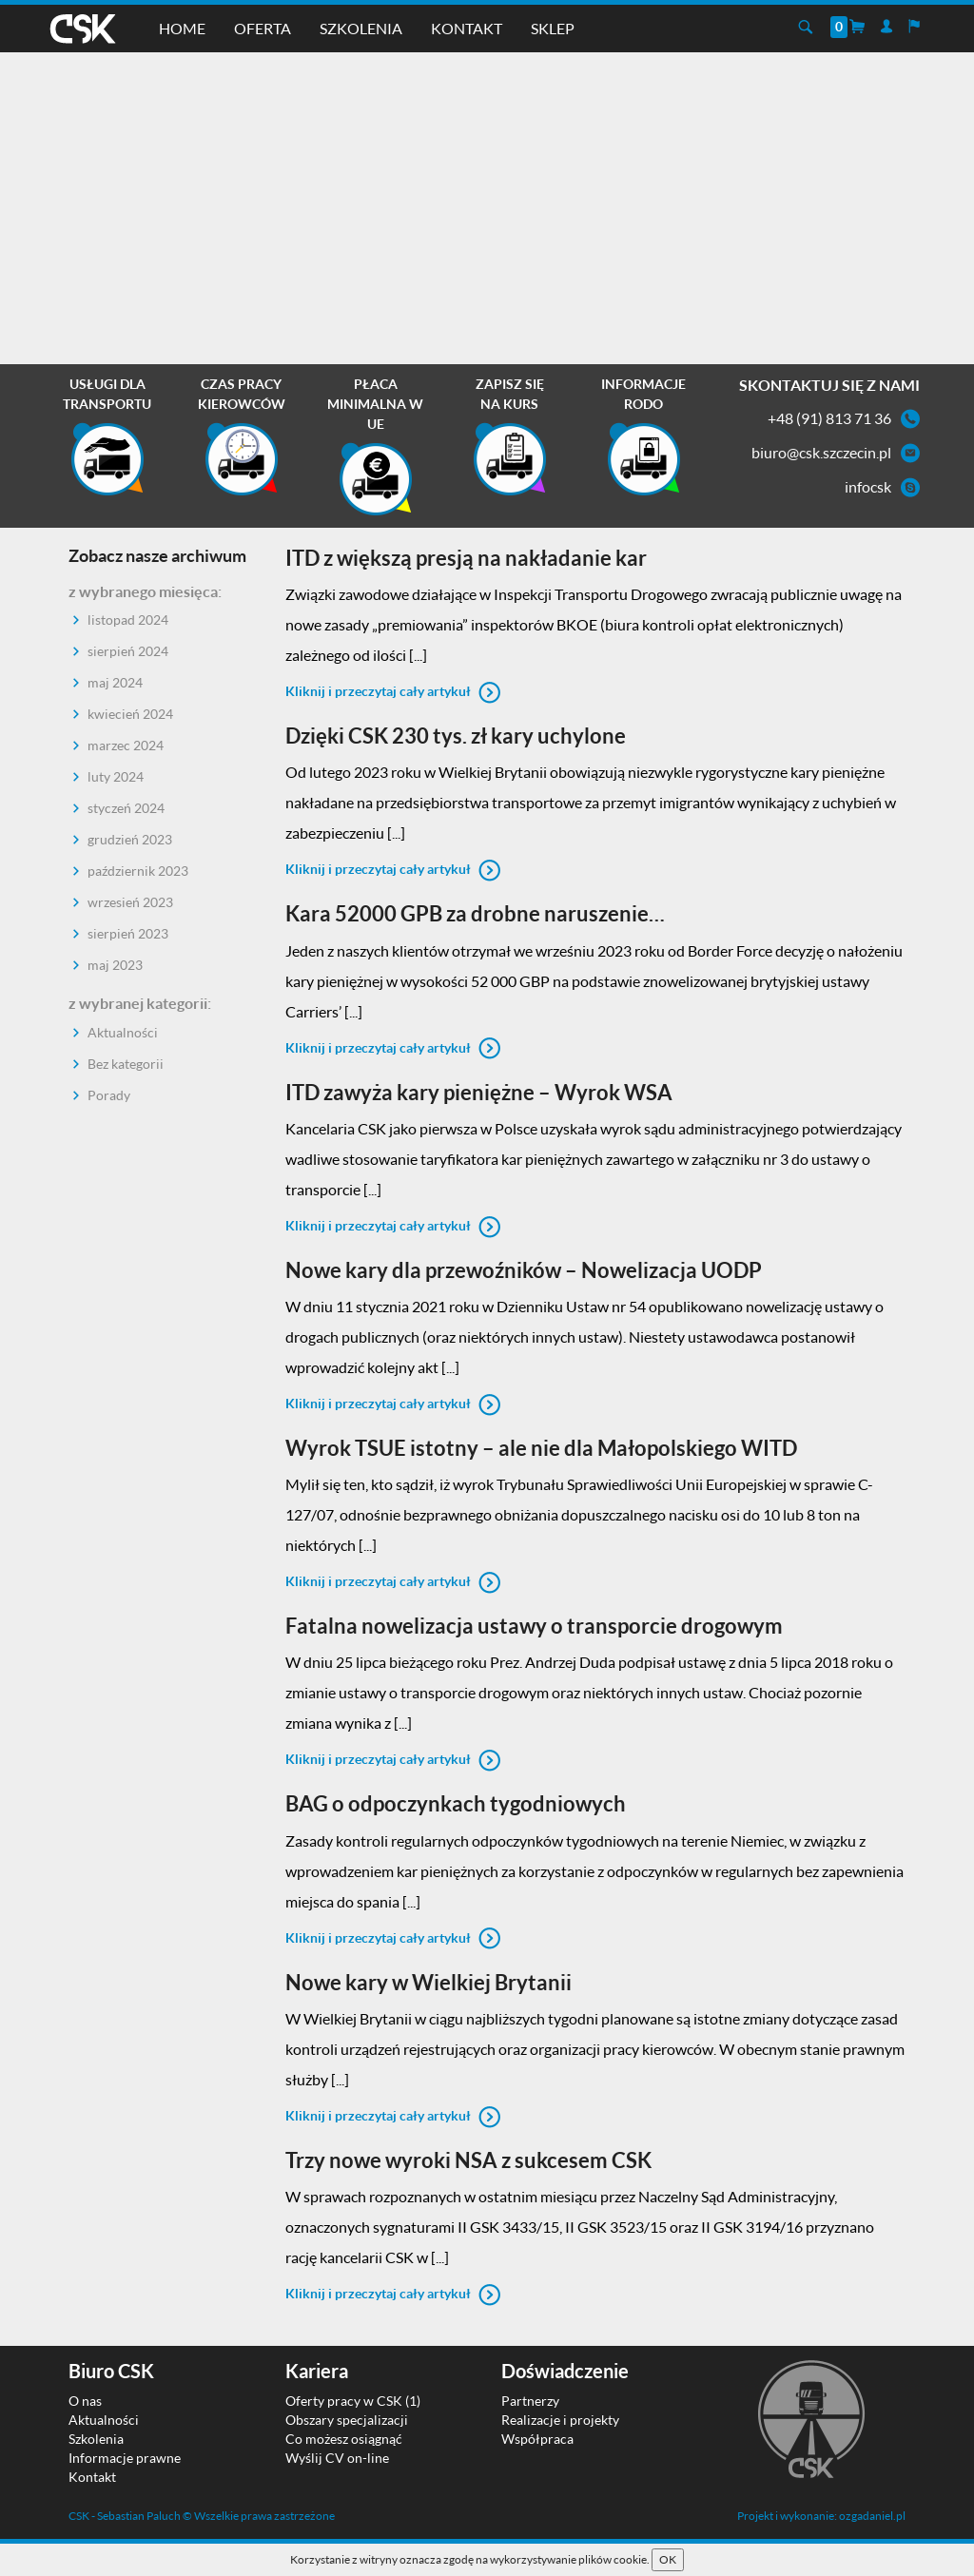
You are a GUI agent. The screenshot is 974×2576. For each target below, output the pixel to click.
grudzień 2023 (130, 839)
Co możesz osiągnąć (343, 2439)
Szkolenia (361, 28)
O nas (85, 2400)
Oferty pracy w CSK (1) (352, 2400)
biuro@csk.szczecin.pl (821, 452)
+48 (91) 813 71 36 (829, 418)
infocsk (868, 486)
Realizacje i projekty (560, 2419)
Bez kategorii (126, 1064)
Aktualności (123, 1032)
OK (667, 2559)
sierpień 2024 (128, 651)
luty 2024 (116, 776)
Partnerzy (530, 2400)
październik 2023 (138, 870)
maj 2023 (115, 965)
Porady (109, 1095)
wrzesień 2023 (130, 902)
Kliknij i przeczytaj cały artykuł (392, 691)
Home (182, 28)
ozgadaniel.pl (872, 2515)
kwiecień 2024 (130, 714)
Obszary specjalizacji (346, 2419)
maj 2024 (115, 682)
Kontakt (466, 28)
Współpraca (537, 2439)
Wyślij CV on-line (337, 2458)
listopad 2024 (128, 619)
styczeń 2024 (126, 808)
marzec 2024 (126, 745)
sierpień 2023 (128, 933)
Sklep (553, 28)
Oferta (262, 28)
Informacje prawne (124, 2458)
